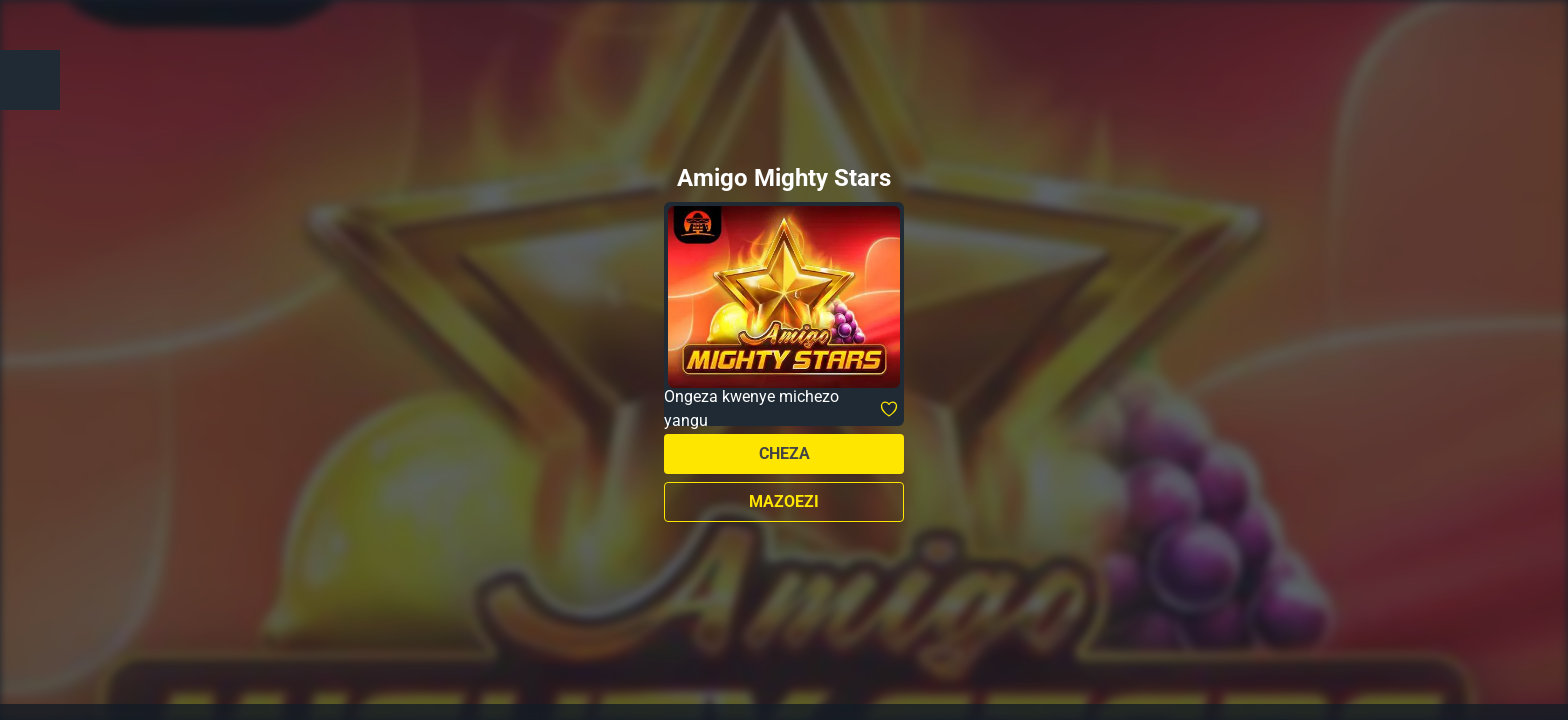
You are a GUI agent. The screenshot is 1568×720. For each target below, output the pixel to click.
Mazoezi (784, 501)
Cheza (784, 453)
